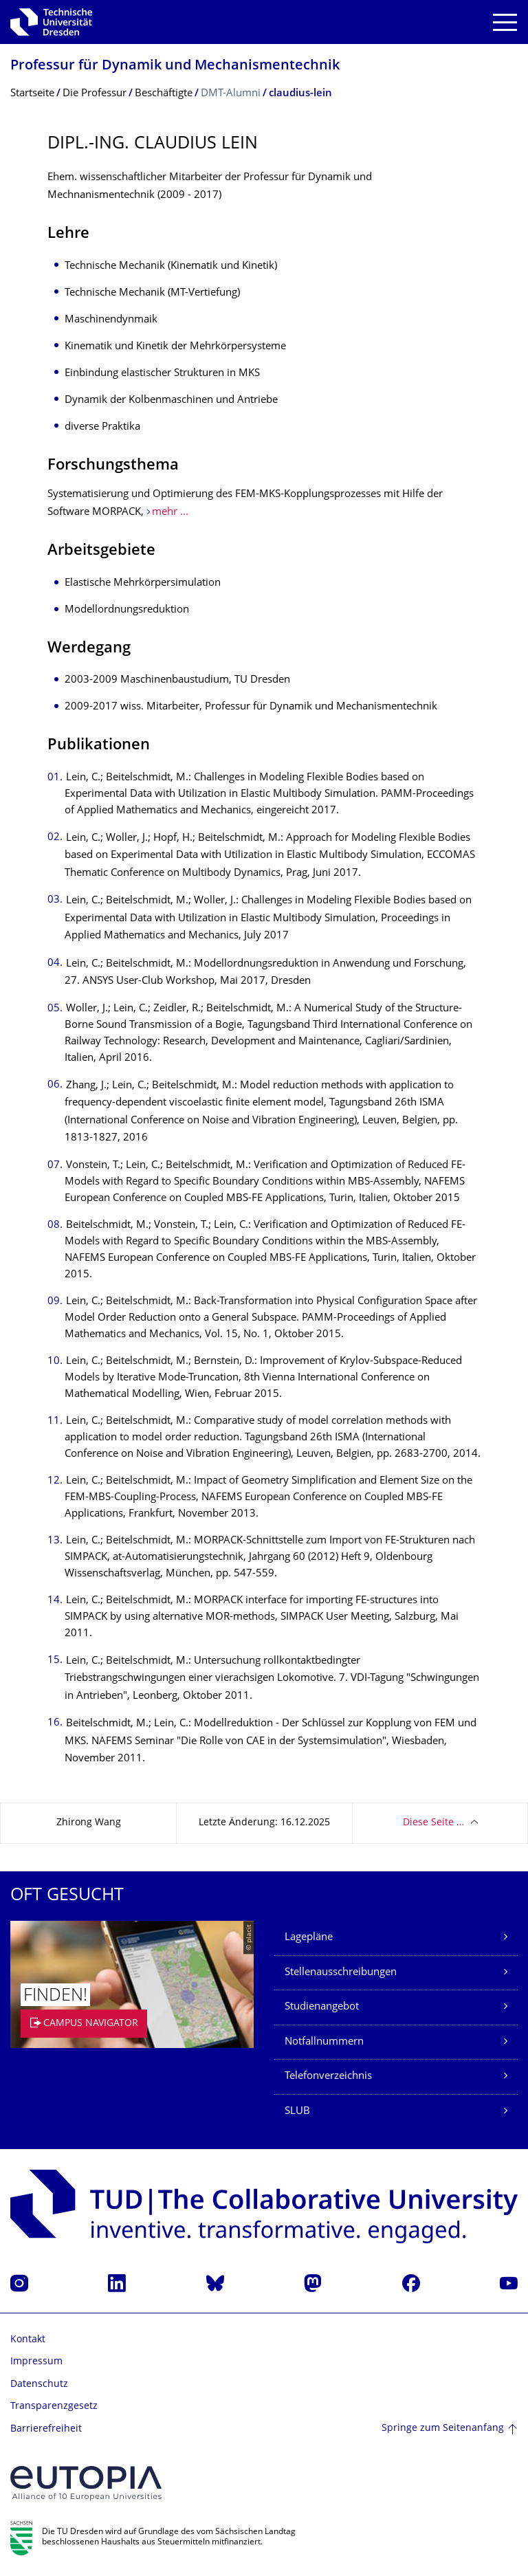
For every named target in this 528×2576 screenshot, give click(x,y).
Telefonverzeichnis (328, 2076)
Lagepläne (309, 1938)
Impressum (36, 2361)
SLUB (297, 2111)
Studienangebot (322, 2007)
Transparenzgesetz (54, 2406)
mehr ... (170, 512)
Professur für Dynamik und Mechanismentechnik (175, 66)
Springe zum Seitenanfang (443, 2428)
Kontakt (27, 2339)
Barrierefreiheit (46, 2429)
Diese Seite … (433, 1822)
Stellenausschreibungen (341, 1973)
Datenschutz (39, 2384)
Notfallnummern (324, 2042)
